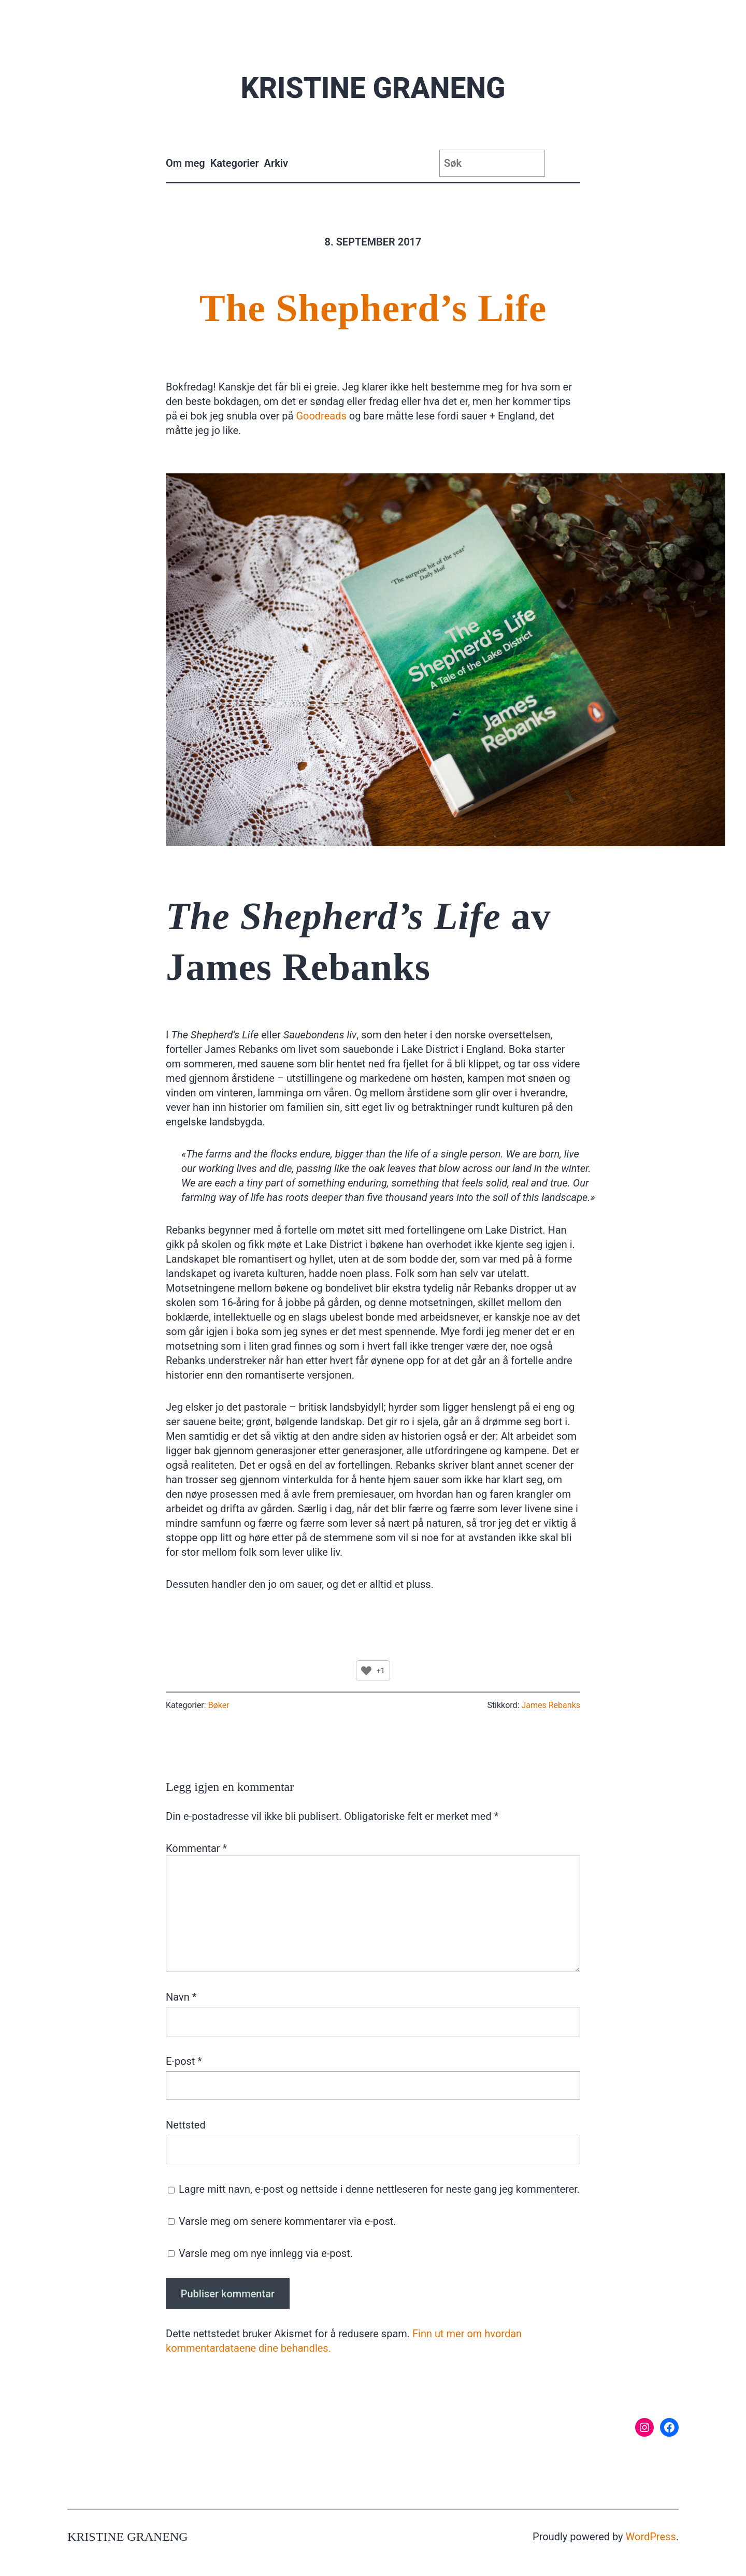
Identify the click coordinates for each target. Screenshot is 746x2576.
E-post (184, 2061)
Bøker (218, 1705)
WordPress (651, 2536)
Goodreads (321, 416)
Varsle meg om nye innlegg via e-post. (266, 2253)
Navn (181, 1997)
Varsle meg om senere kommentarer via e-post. (287, 2221)
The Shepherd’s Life (373, 307)
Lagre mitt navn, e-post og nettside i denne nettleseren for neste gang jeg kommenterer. (379, 2189)
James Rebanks (550, 1705)
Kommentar (196, 1848)
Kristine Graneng (372, 88)
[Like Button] (366, 1670)
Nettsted (186, 2125)
